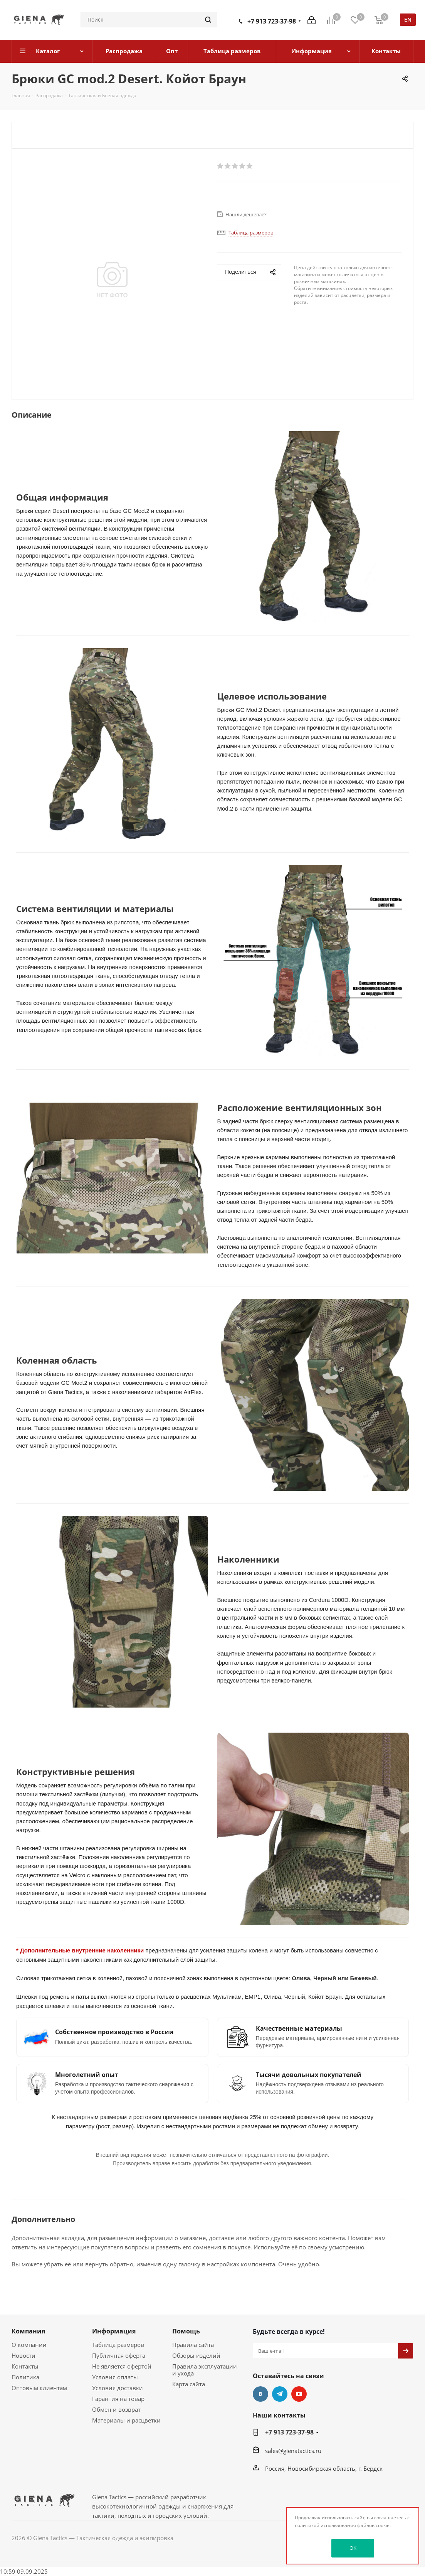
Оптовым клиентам (39, 2388)
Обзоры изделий (196, 2355)
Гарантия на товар (118, 2398)
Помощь (186, 2331)
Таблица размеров (118, 2344)
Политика (25, 2377)
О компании (29, 2344)
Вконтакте (260, 2394)
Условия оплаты (115, 2377)
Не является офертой (121, 2366)
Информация (114, 2331)
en (408, 19)
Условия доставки (117, 2388)
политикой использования (325, 2525)
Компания (28, 2331)
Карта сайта (188, 2384)
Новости (23, 2355)
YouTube (299, 2394)
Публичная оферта (118, 2355)
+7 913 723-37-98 (271, 21)
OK (352, 2547)
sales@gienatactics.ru (293, 2451)
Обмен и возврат (116, 2409)
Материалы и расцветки (126, 2420)
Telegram (279, 2394)
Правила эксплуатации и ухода (204, 2369)
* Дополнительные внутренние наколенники (80, 1950)
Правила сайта (193, 2344)
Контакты (25, 2366)
